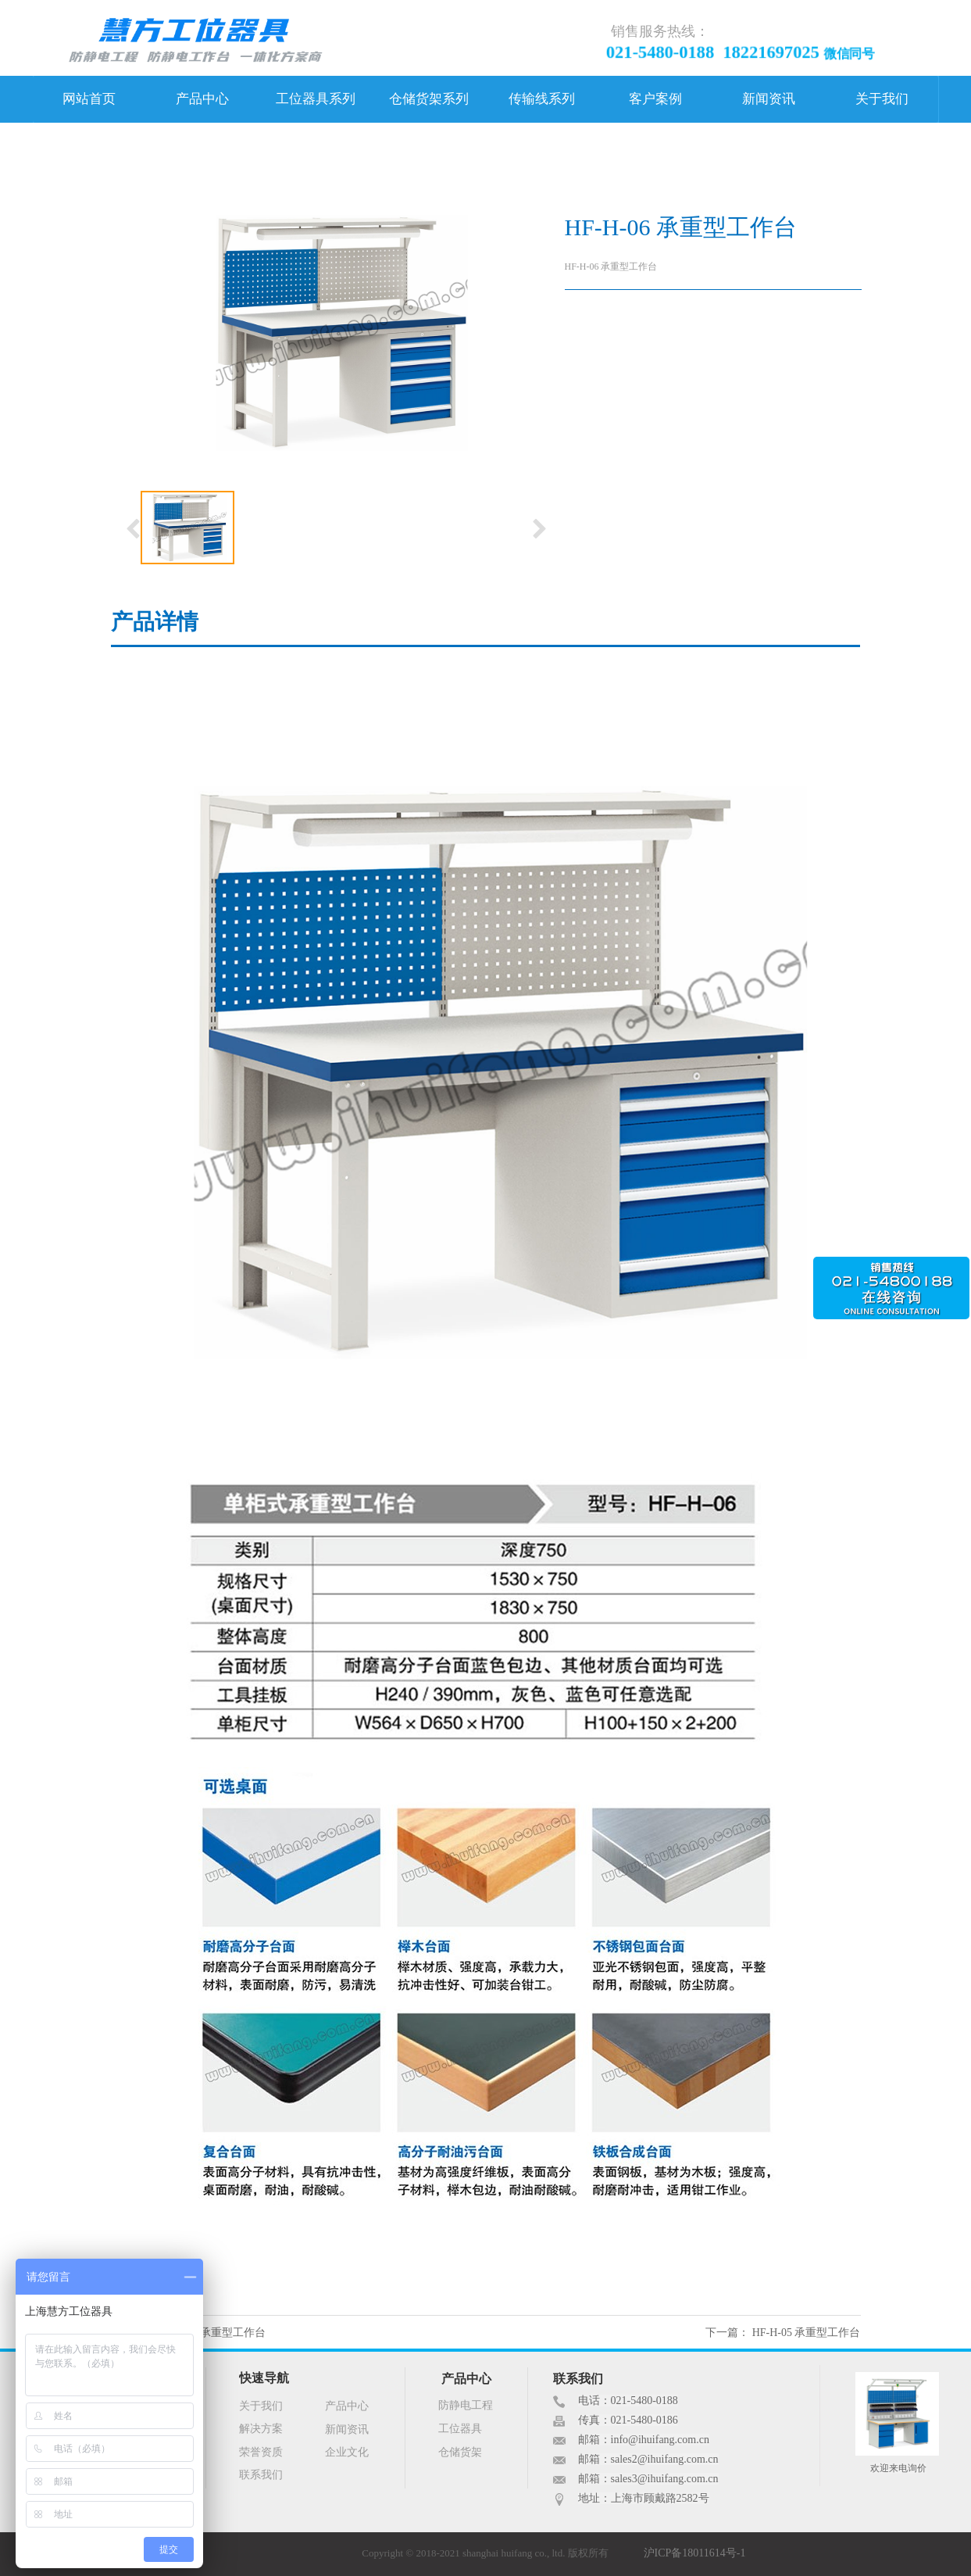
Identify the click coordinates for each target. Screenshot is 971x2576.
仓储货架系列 (429, 98)
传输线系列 (542, 98)
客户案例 (655, 98)
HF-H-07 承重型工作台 (211, 2332)
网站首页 (89, 98)
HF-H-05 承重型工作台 (806, 2332)
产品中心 (202, 98)
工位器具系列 (315, 98)
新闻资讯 (768, 98)
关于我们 (882, 98)
